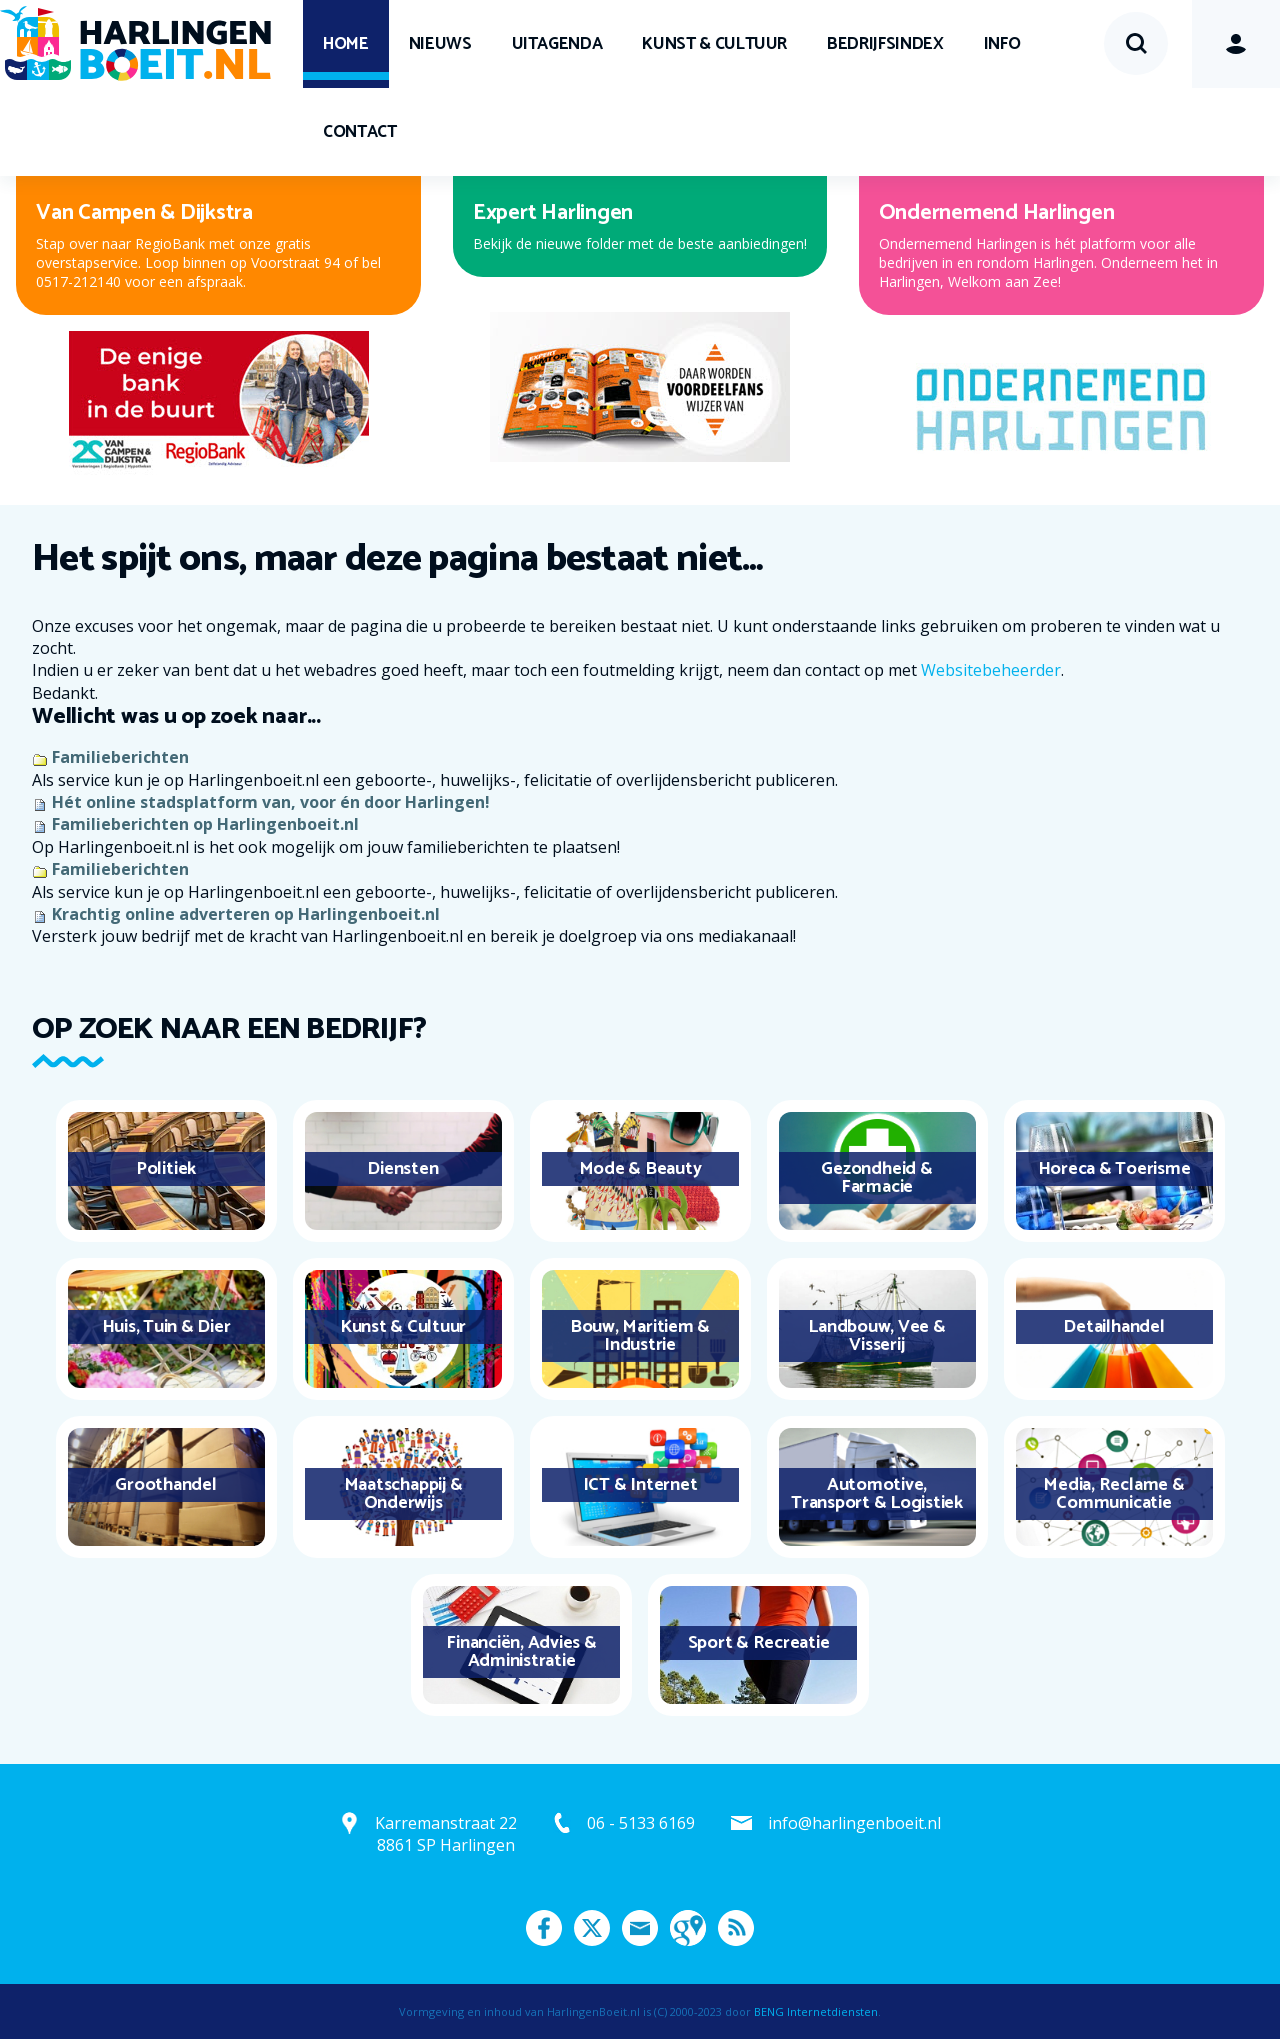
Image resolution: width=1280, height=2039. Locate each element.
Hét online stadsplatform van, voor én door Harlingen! (271, 802)
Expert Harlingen (553, 213)
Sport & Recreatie (759, 1643)
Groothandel (165, 1485)
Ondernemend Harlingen (997, 213)
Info (1002, 44)
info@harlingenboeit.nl (854, 1823)
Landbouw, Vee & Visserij (876, 1336)
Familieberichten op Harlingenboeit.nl (205, 824)
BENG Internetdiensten (816, 2011)
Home (346, 44)
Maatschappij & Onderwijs (403, 1494)
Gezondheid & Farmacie (876, 1178)
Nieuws (440, 44)
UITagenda (557, 44)
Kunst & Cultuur (714, 44)
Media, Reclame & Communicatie (1113, 1494)
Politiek (166, 1169)
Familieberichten (120, 757)
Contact (360, 132)
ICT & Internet (640, 1485)
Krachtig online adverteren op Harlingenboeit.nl (246, 914)
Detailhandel (1113, 1327)
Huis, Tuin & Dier (166, 1327)
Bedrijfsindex (885, 44)
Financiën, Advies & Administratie (521, 1652)
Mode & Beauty (640, 1169)
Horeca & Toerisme (1114, 1169)
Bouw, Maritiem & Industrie (640, 1336)
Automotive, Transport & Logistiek (877, 1494)
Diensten (402, 1169)
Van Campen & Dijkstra (144, 213)
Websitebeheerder (991, 670)
